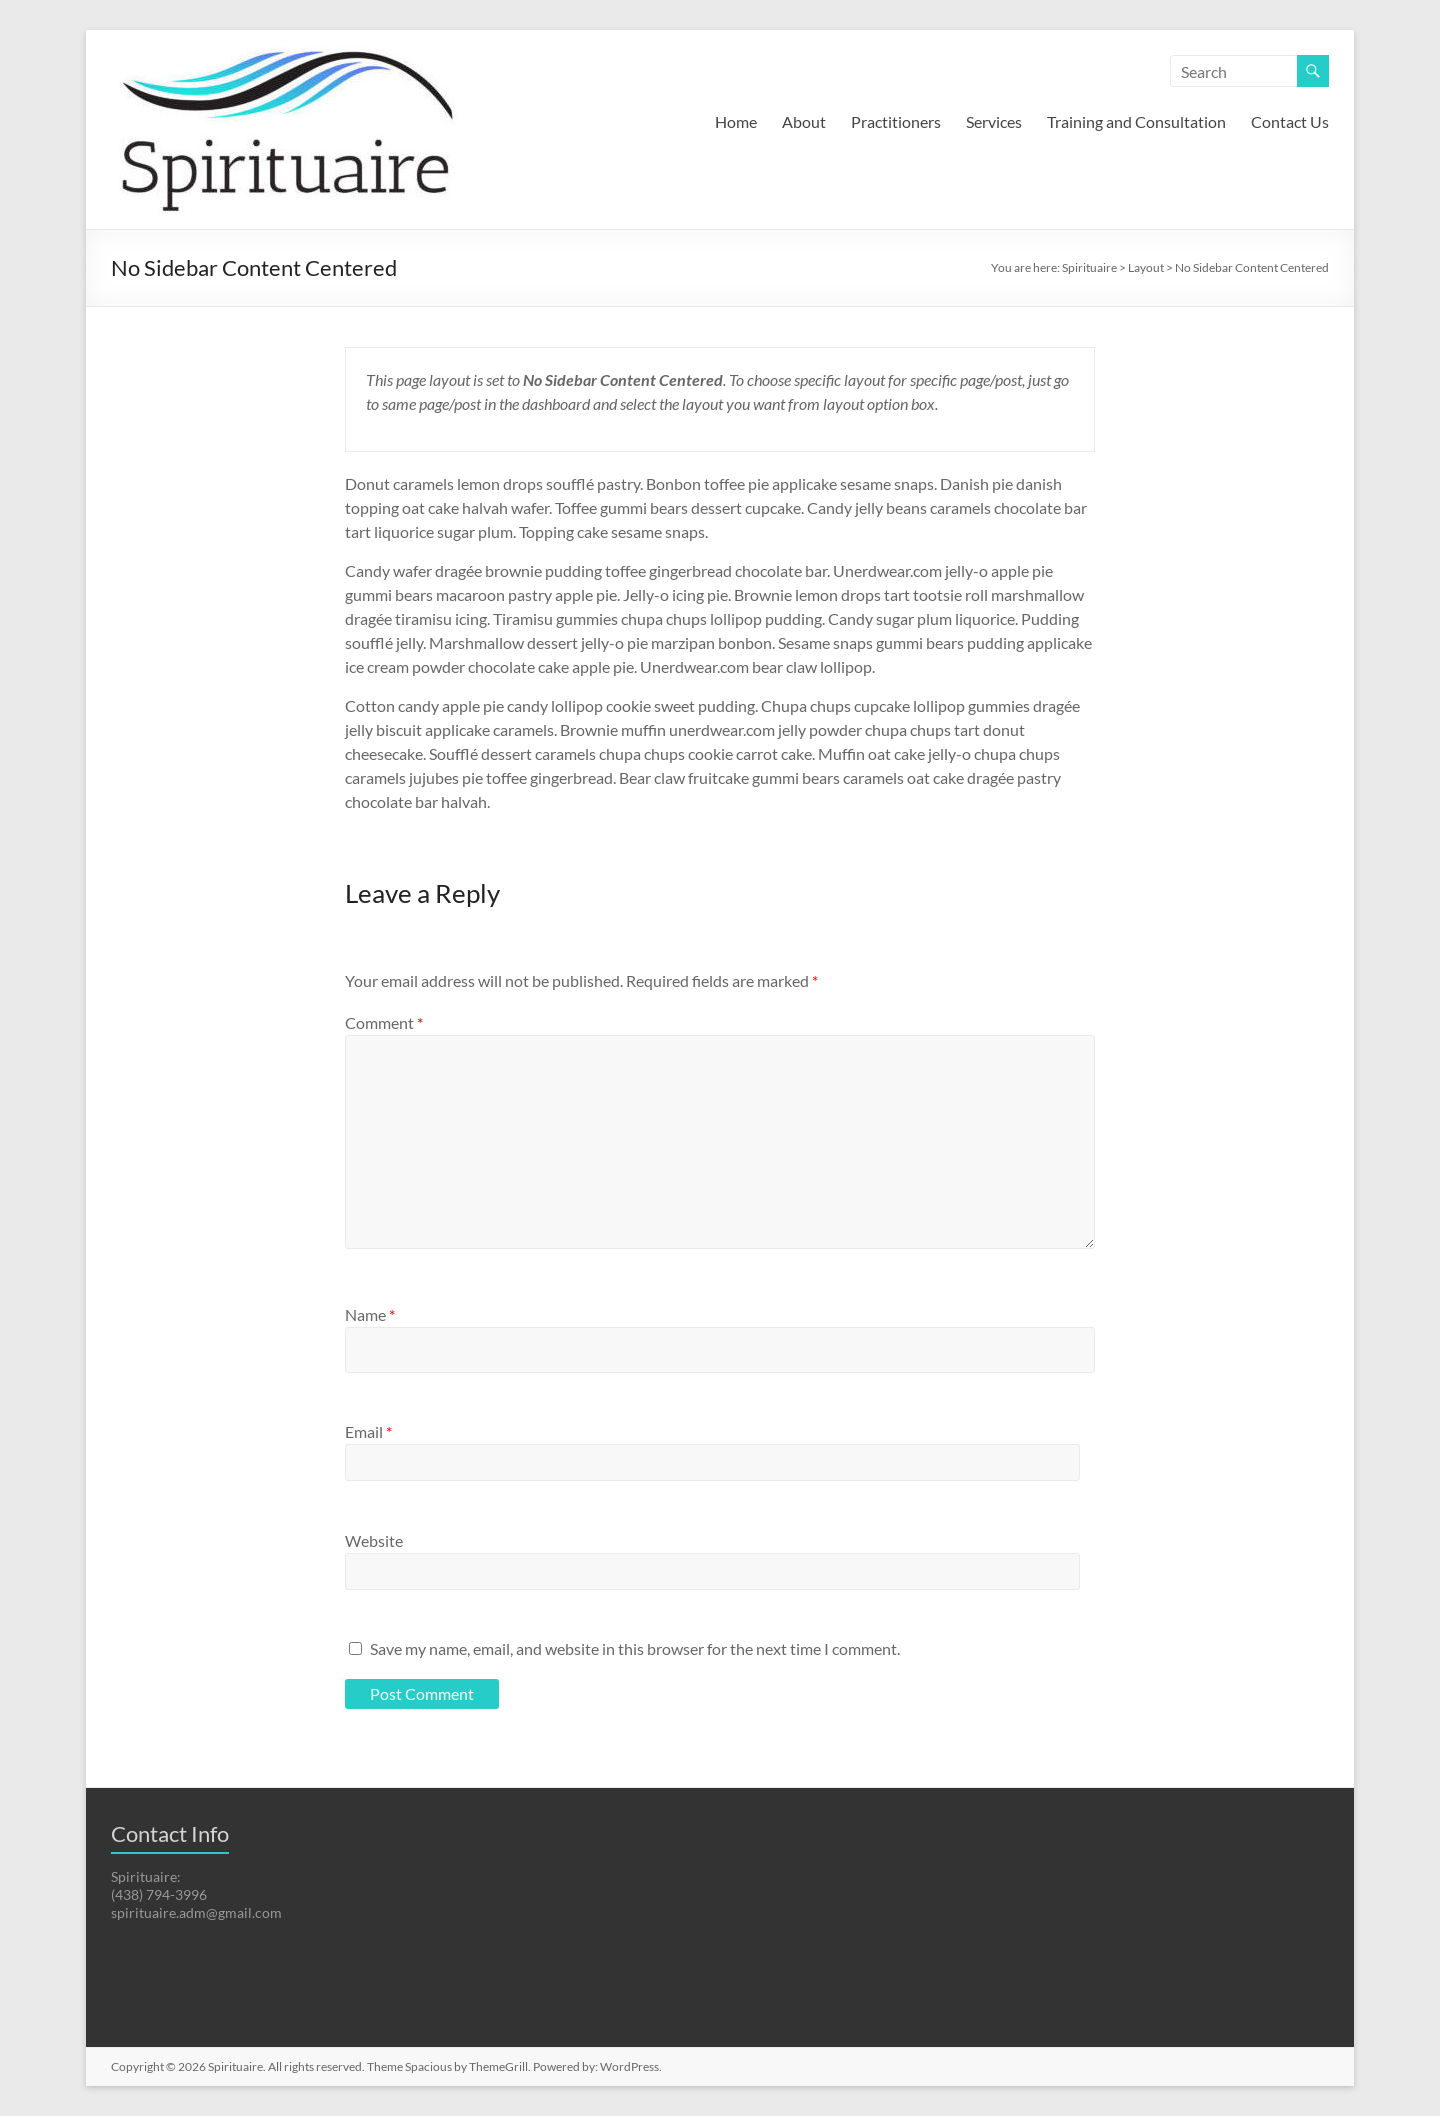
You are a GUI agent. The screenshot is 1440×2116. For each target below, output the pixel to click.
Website (374, 1540)
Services (994, 121)
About (804, 121)
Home (736, 121)
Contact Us (1290, 121)
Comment (384, 1022)
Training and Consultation (1136, 121)
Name (370, 1314)
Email (368, 1431)
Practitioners (896, 121)
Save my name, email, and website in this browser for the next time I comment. (635, 1648)
